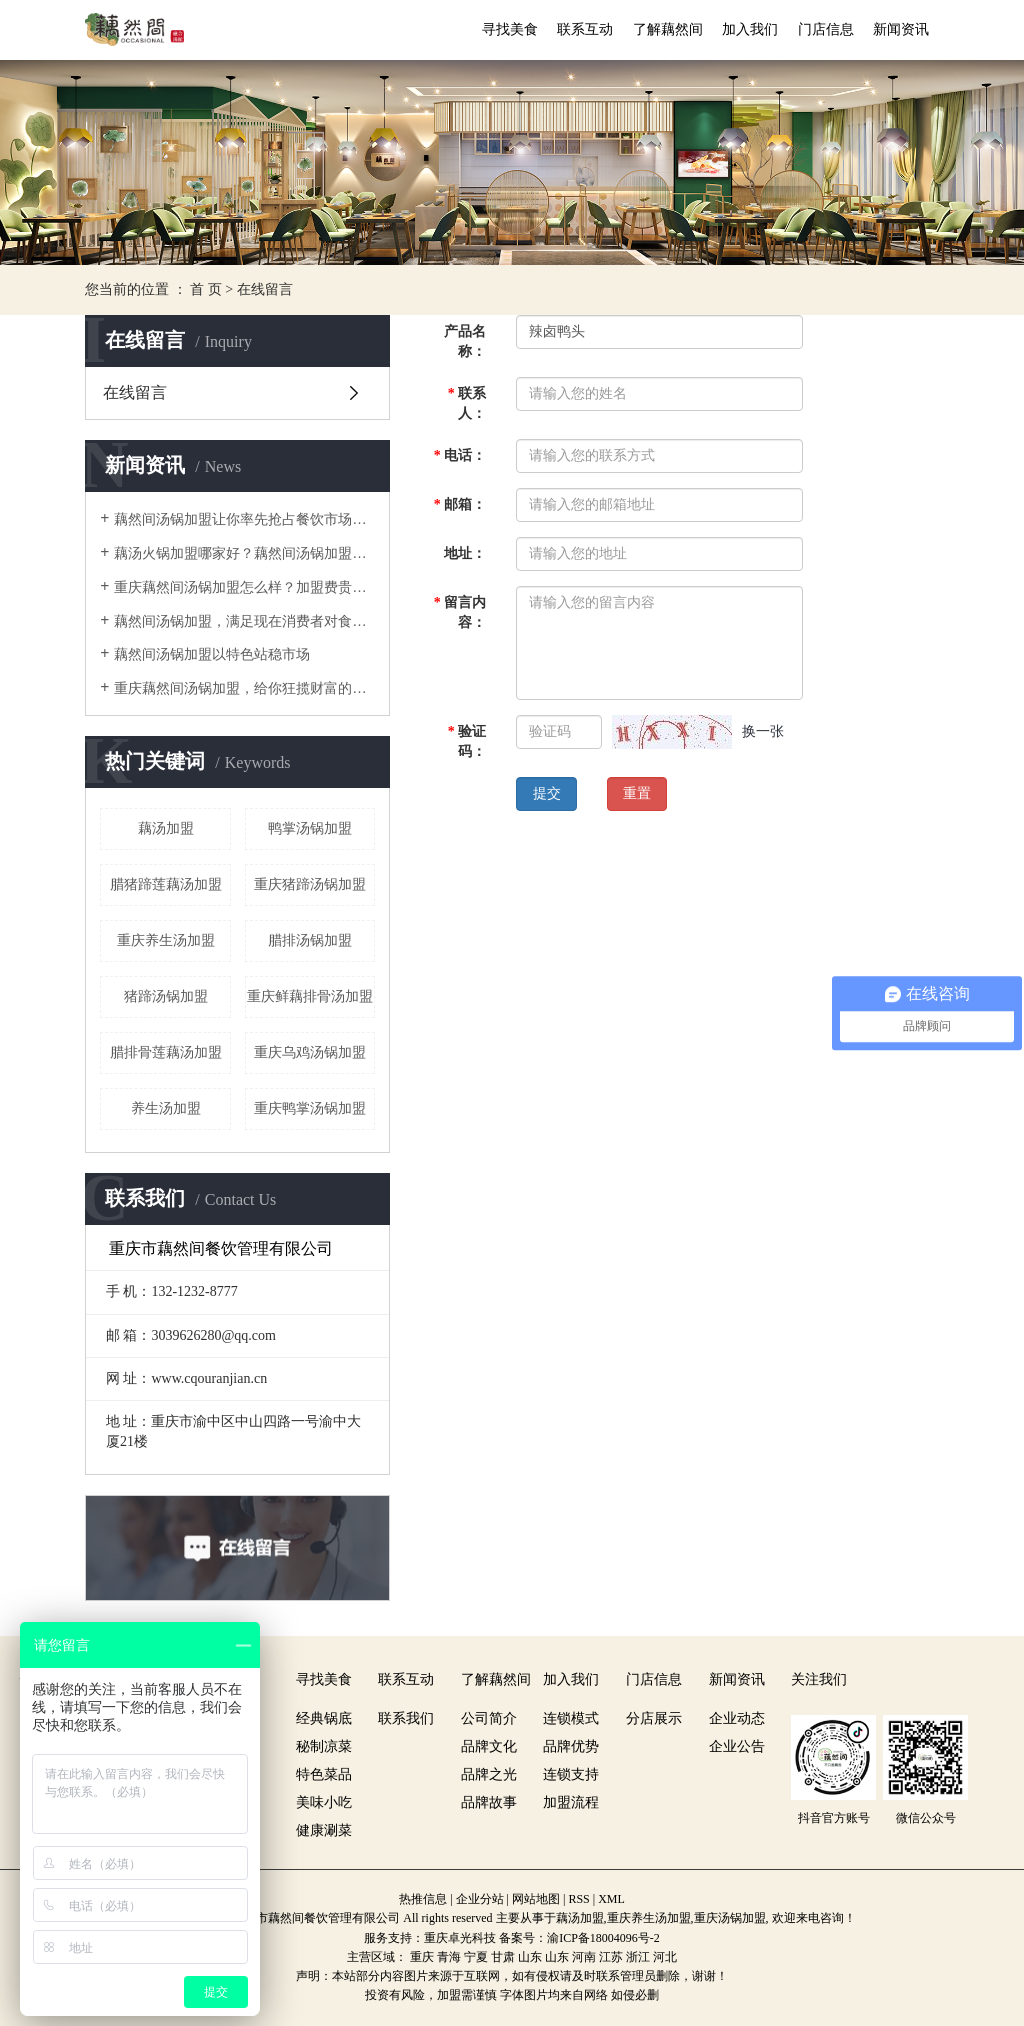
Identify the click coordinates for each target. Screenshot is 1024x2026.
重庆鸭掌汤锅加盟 (310, 1108)
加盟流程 (571, 1802)
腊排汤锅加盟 (310, 940)
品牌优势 (571, 1746)
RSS (578, 1899)
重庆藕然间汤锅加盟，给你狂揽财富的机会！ (244, 688)
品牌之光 (489, 1774)
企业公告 (737, 1746)
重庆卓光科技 (460, 1938)
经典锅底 (324, 1718)
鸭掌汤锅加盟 (310, 828)
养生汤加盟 (166, 1108)
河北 (665, 1957)
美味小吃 (324, 1802)
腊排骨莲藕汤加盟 (166, 1052)
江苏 (611, 1957)
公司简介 (489, 1718)
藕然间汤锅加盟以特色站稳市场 (212, 654)
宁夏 (476, 1957)
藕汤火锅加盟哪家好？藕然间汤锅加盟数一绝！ (244, 553)
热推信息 (423, 1899)
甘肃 (503, 1957)
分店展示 (654, 1718)
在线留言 (135, 392)
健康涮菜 (324, 1830)
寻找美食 (510, 29)
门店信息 (826, 29)
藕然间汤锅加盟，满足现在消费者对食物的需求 (244, 621)
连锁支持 (571, 1774)
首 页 (206, 289)
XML (611, 1899)
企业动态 (737, 1718)
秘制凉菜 (324, 1746)
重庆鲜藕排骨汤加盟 (310, 996)
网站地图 (536, 1899)
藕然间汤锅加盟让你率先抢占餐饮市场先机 (244, 519)
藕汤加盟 (166, 828)
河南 (584, 1957)
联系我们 (406, 1718)
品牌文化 (489, 1746)
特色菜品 (324, 1774)
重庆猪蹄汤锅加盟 (310, 884)
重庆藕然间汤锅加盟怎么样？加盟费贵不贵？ (244, 587)
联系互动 (585, 29)
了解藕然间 (668, 29)
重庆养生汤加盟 (166, 940)
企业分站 (480, 1899)
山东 (530, 1957)
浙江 (638, 1957)
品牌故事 (489, 1802)
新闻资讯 (901, 29)
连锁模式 (571, 1718)
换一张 (763, 731)
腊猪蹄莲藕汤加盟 (166, 884)
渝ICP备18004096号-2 (603, 1938)
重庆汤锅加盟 (730, 1918)
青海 (449, 1957)
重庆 (422, 1957)
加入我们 (750, 29)
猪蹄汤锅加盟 (166, 996)
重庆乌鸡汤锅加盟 (310, 1052)
